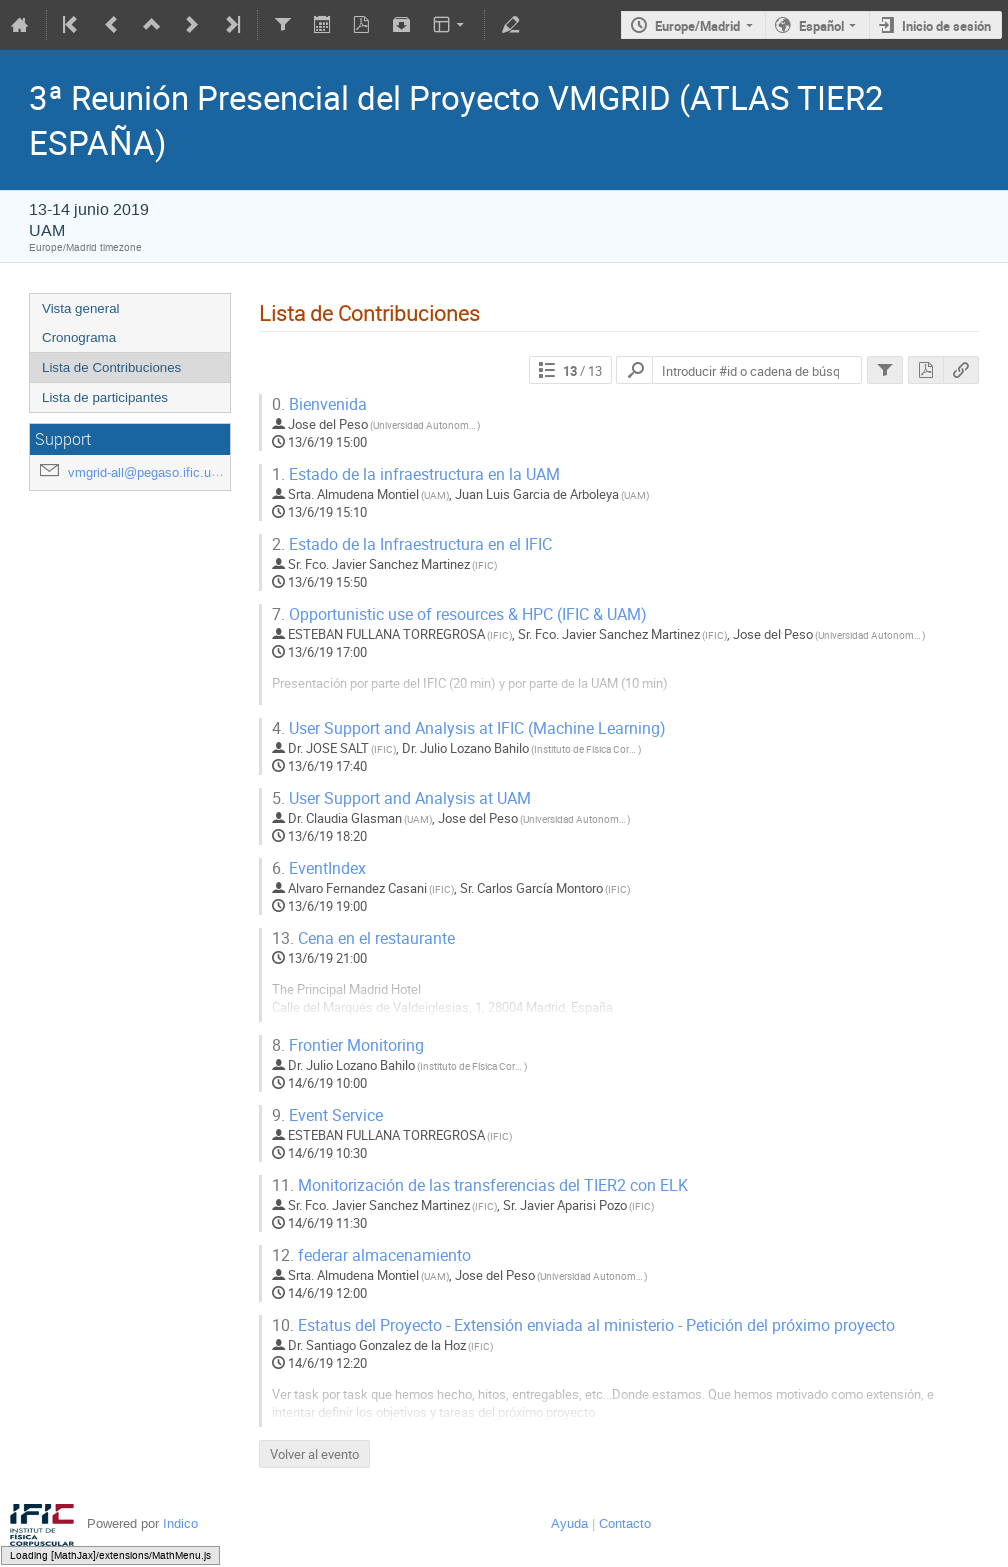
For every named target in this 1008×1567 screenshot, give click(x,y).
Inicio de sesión (946, 26)
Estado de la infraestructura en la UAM (416, 474)
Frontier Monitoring (348, 1045)
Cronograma (79, 337)
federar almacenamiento (371, 1255)
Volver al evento (314, 1454)
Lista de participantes (105, 397)
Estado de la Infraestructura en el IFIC (412, 544)
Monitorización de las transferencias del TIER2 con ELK (480, 1185)
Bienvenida (319, 404)
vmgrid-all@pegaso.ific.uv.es (151, 472)
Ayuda (569, 1523)
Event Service (327, 1115)
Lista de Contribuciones (111, 367)
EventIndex (319, 868)
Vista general (81, 308)
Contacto (625, 1523)
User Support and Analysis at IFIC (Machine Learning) (469, 728)
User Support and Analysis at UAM (401, 798)
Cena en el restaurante (363, 938)
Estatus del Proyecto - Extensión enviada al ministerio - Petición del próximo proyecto (583, 1325)
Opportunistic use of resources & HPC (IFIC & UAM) (459, 614)
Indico (180, 1523)
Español (821, 26)
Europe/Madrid (697, 26)
